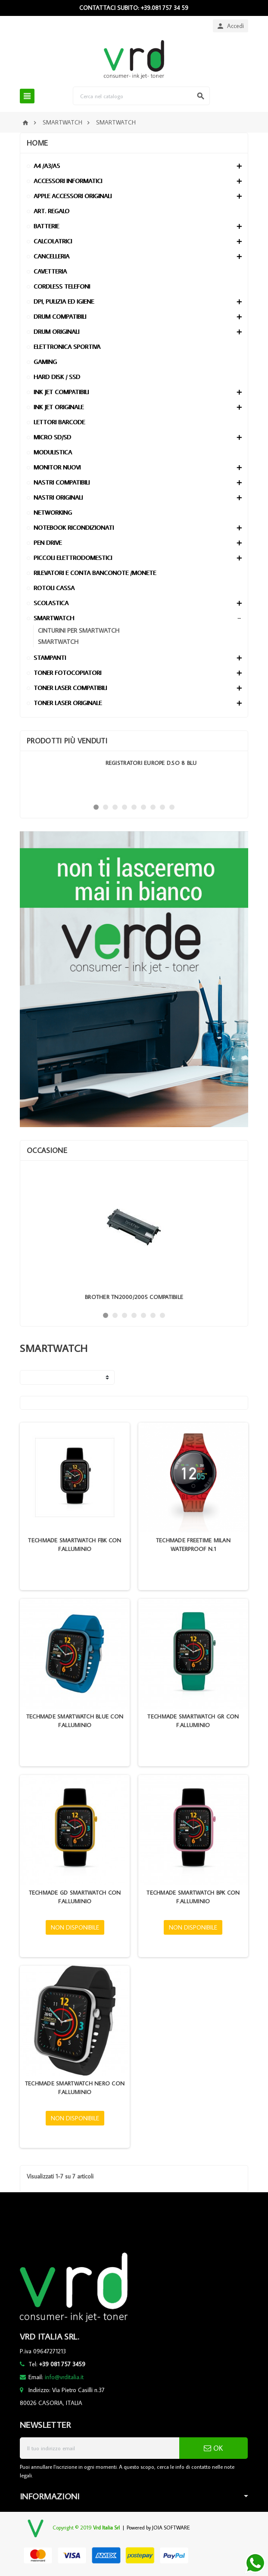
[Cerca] (141, 96)
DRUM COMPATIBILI (60, 316)
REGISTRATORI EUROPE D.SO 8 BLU (151, 763)
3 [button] (115, 807)
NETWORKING (53, 512)
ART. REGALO (51, 211)
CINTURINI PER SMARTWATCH (78, 630)
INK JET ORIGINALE (59, 407)
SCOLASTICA (51, 603)
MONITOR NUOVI (57, 467)
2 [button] (105, 807)
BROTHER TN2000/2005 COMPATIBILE (134, 1297)
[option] (134, 777)
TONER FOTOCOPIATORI (67, 672)
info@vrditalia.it (64, 2377)
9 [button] (172, 807)
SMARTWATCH (54, 618)
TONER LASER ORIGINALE (68, 703)
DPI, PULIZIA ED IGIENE (64, 301)
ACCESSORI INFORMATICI (68, 181)
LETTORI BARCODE (59, 422)
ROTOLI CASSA (54, 588)
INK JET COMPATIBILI (61, 392)
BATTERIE (46, 226)
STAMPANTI (50, 657)
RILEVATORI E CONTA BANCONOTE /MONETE (95, 573)
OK (213, 2448)
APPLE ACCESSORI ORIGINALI (73, 196)
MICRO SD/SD (52, 437)
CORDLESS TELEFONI (62, 286)
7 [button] (153, 807)
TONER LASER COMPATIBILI (70, 688)
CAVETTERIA (50, 271)
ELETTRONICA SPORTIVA (67, 346)
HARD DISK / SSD (57, 377)
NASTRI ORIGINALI (58, 497)
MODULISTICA (53, 452)
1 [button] (96, 807)
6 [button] (143, 807)
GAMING (45, 361)
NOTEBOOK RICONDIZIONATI (74, 527)
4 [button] (124, 807)
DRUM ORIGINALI (56, 331)
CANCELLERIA (51, 256)
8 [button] (162, 807)
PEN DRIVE (48, 542)
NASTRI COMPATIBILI (62, 482)
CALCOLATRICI (53, 241)
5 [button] (134, 807)
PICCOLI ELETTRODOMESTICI (73, 557)
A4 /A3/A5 (47, 166)
